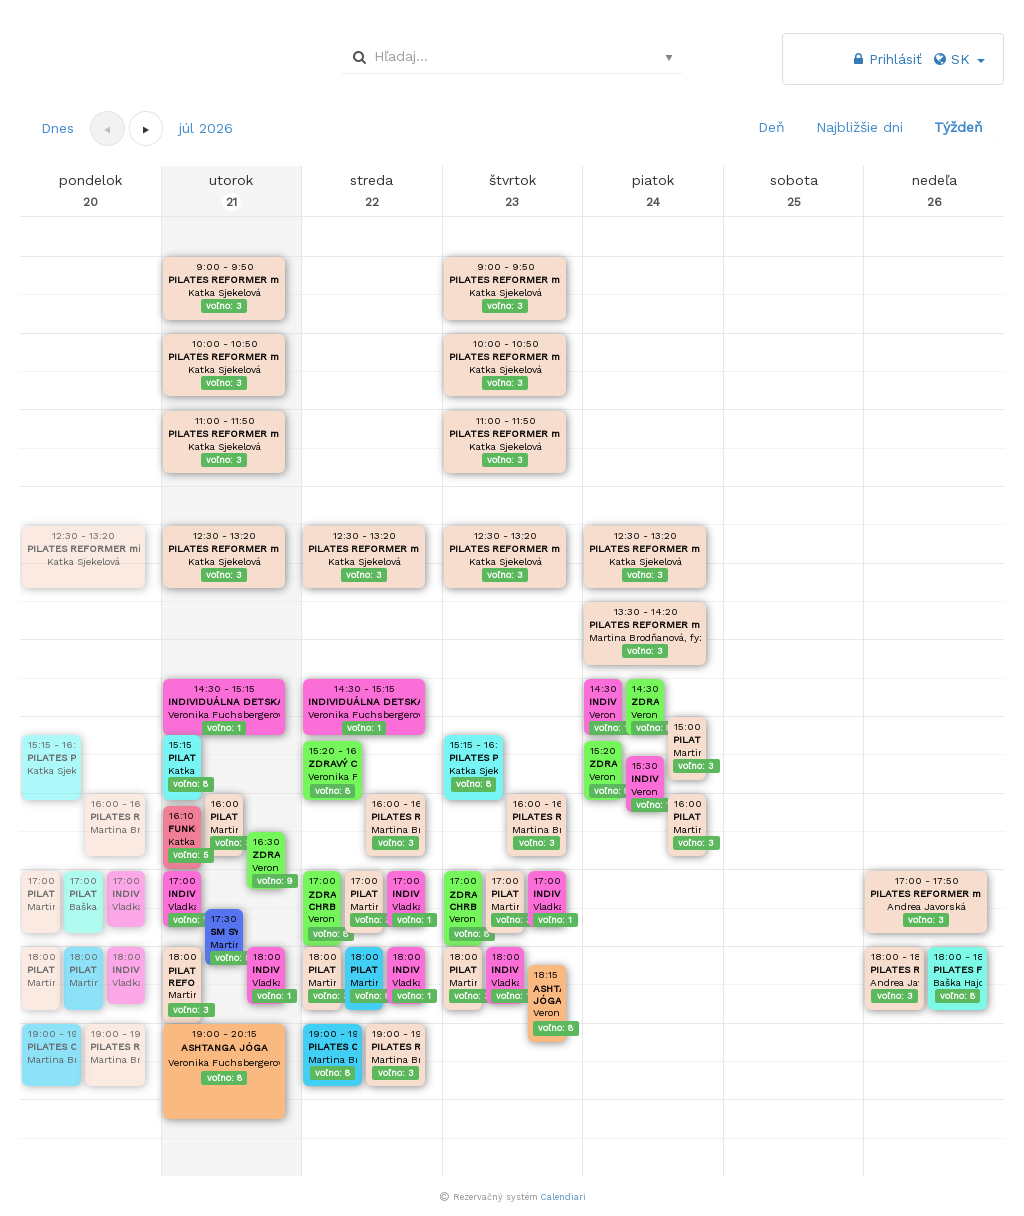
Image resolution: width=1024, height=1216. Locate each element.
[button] (146, 128)
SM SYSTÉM (224, 931)
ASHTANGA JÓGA (224, 1047)
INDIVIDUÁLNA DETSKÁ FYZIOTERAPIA (126, 893)
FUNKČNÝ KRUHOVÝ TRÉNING (182, 828)
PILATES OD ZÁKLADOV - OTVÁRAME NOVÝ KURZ (51, 1046)
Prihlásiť (885, 59)
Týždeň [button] (958, 127)
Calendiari (563, 1197)
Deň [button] (771, 127)
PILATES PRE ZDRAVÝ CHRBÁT (51, 757)
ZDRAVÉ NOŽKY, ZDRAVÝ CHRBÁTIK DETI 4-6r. (266, 854)
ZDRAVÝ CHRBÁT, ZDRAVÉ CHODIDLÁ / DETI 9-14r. (332, 763)
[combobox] (509, 56)
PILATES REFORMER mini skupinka (83, 548)
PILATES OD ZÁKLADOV (83, 969)
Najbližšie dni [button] (859, 127)
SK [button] (958, 59)
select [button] (669, 58)
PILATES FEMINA (83, 893)
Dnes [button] (57, 128)
